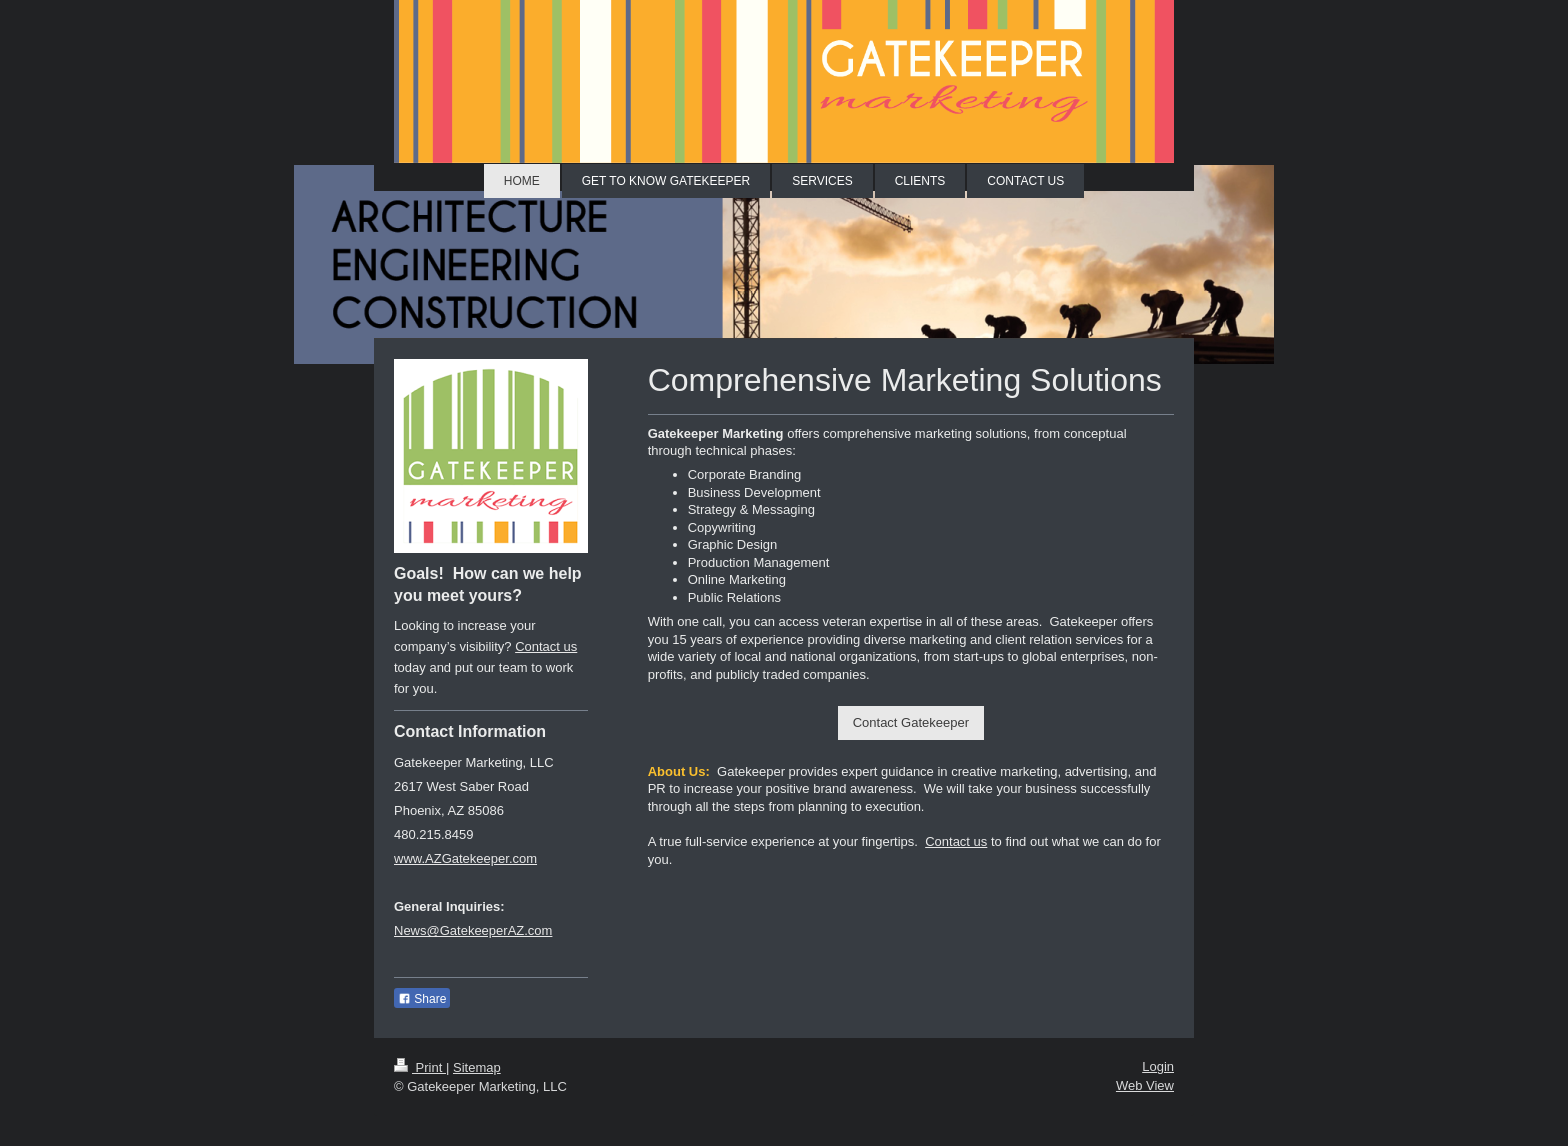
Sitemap (477, 1067)
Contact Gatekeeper (911, 722)
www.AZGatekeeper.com (465, 858)
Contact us (956, 841)
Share (422, 999)
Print (420, 1067)
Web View (1145, 1085)
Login (1158, 1066)
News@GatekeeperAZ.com (473, 930)
